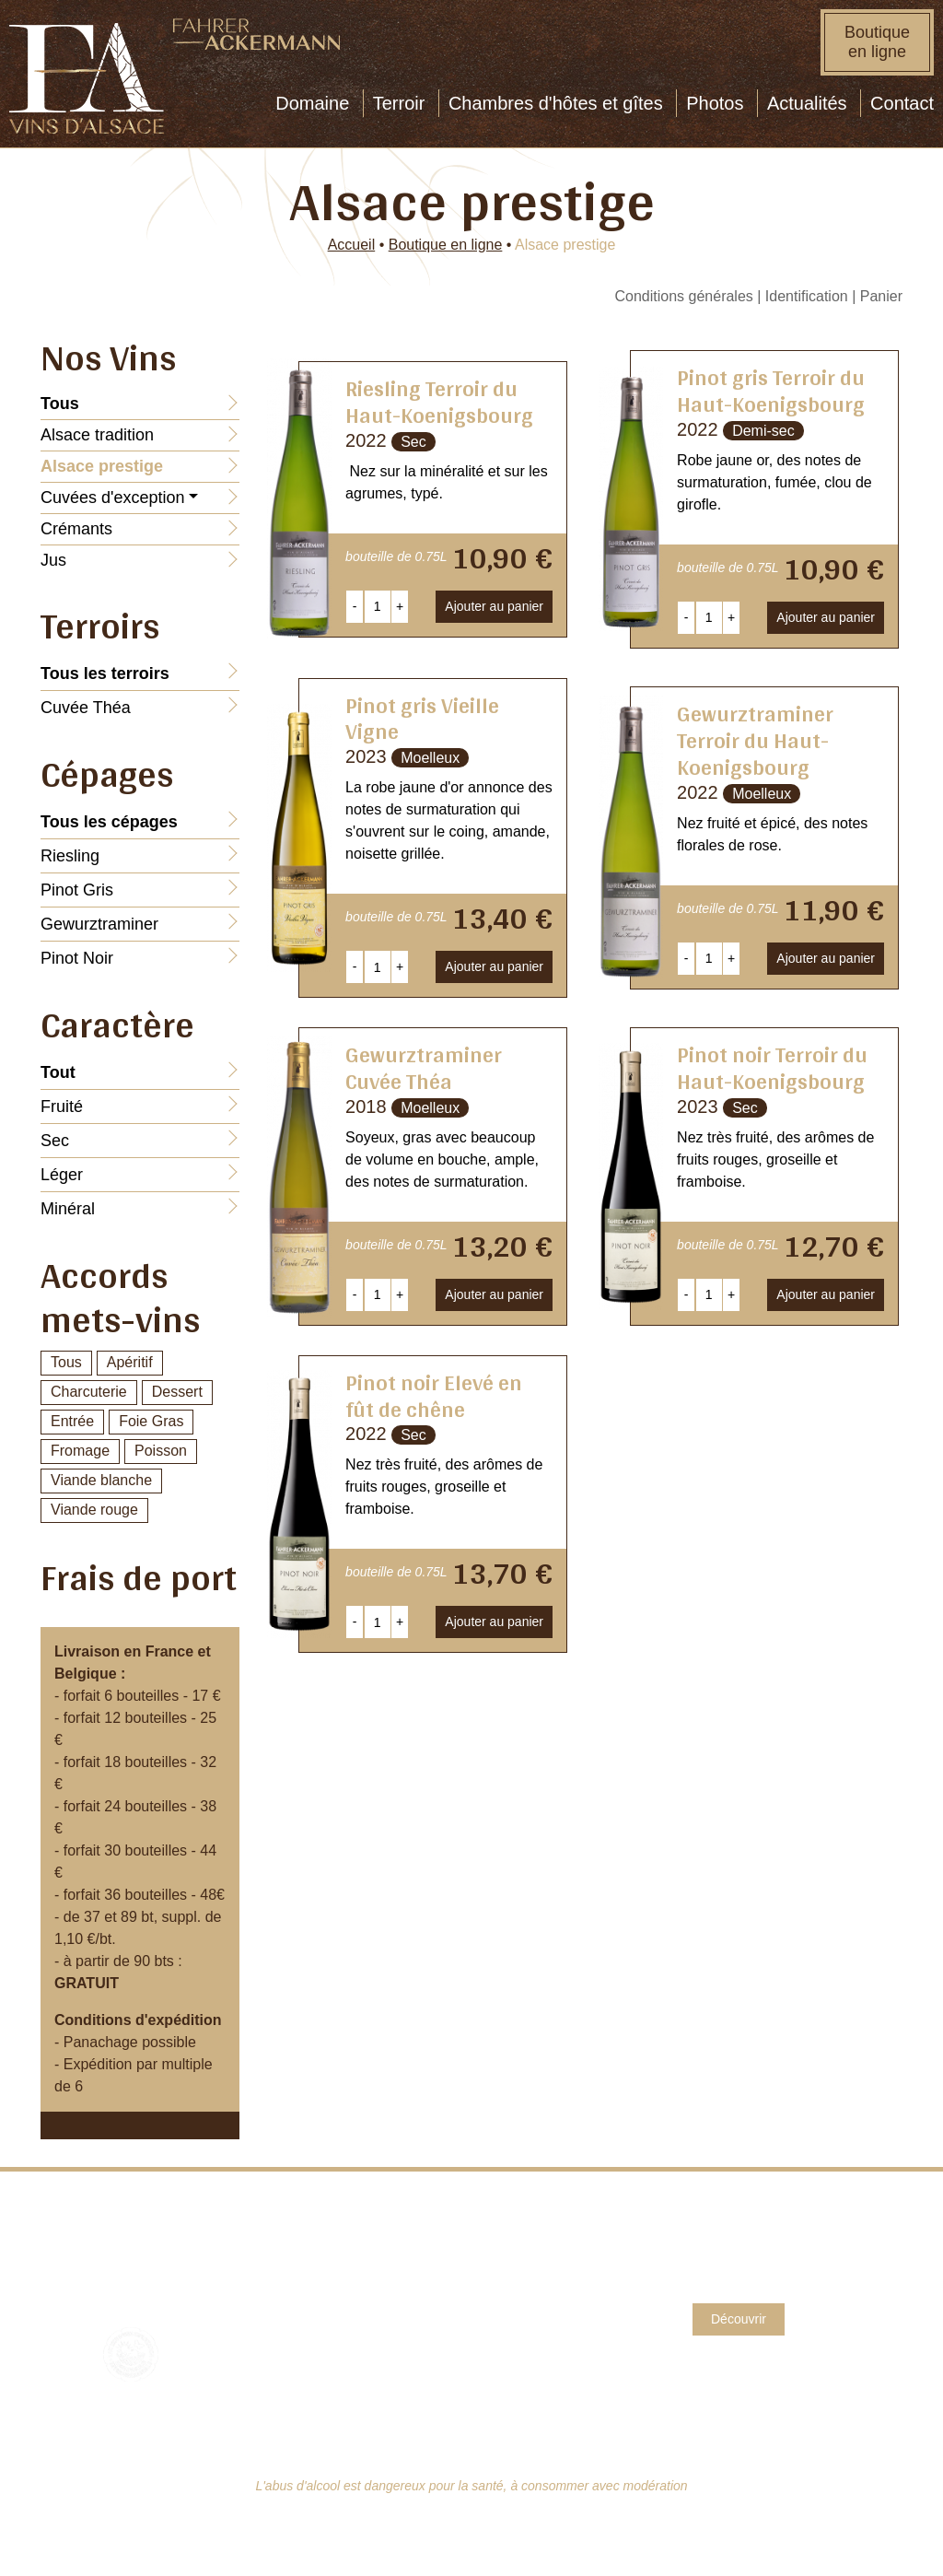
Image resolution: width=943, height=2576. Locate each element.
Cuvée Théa (86, 707)
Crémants (76, 529)
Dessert (177, 1391)
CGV (499, 2287)
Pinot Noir (77, 958)
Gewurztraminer (99, 924)
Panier (881, 296)
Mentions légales (538, 2265)
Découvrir (738, 2319)
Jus (53, 560)
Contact (508, 2243)
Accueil (352, 244)
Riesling (70, 856)
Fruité (62, 1106)
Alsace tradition (97, 435)
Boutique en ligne (877, 42)
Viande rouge (94, 1509)
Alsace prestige (102, 466)
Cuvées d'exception (113, 497)
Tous (66, 1362)
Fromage (80, 1450)
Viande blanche (101, 1480)
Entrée (72, 1421)
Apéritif (130, 1362)
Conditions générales (683, 296)
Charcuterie (89, 1391)
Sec (55, 1140)
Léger (62, 1174)
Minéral (68, 1209)
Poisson (160, 1450)
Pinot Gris (77, 890)
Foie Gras (151, 1421)
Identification (806, 296)
